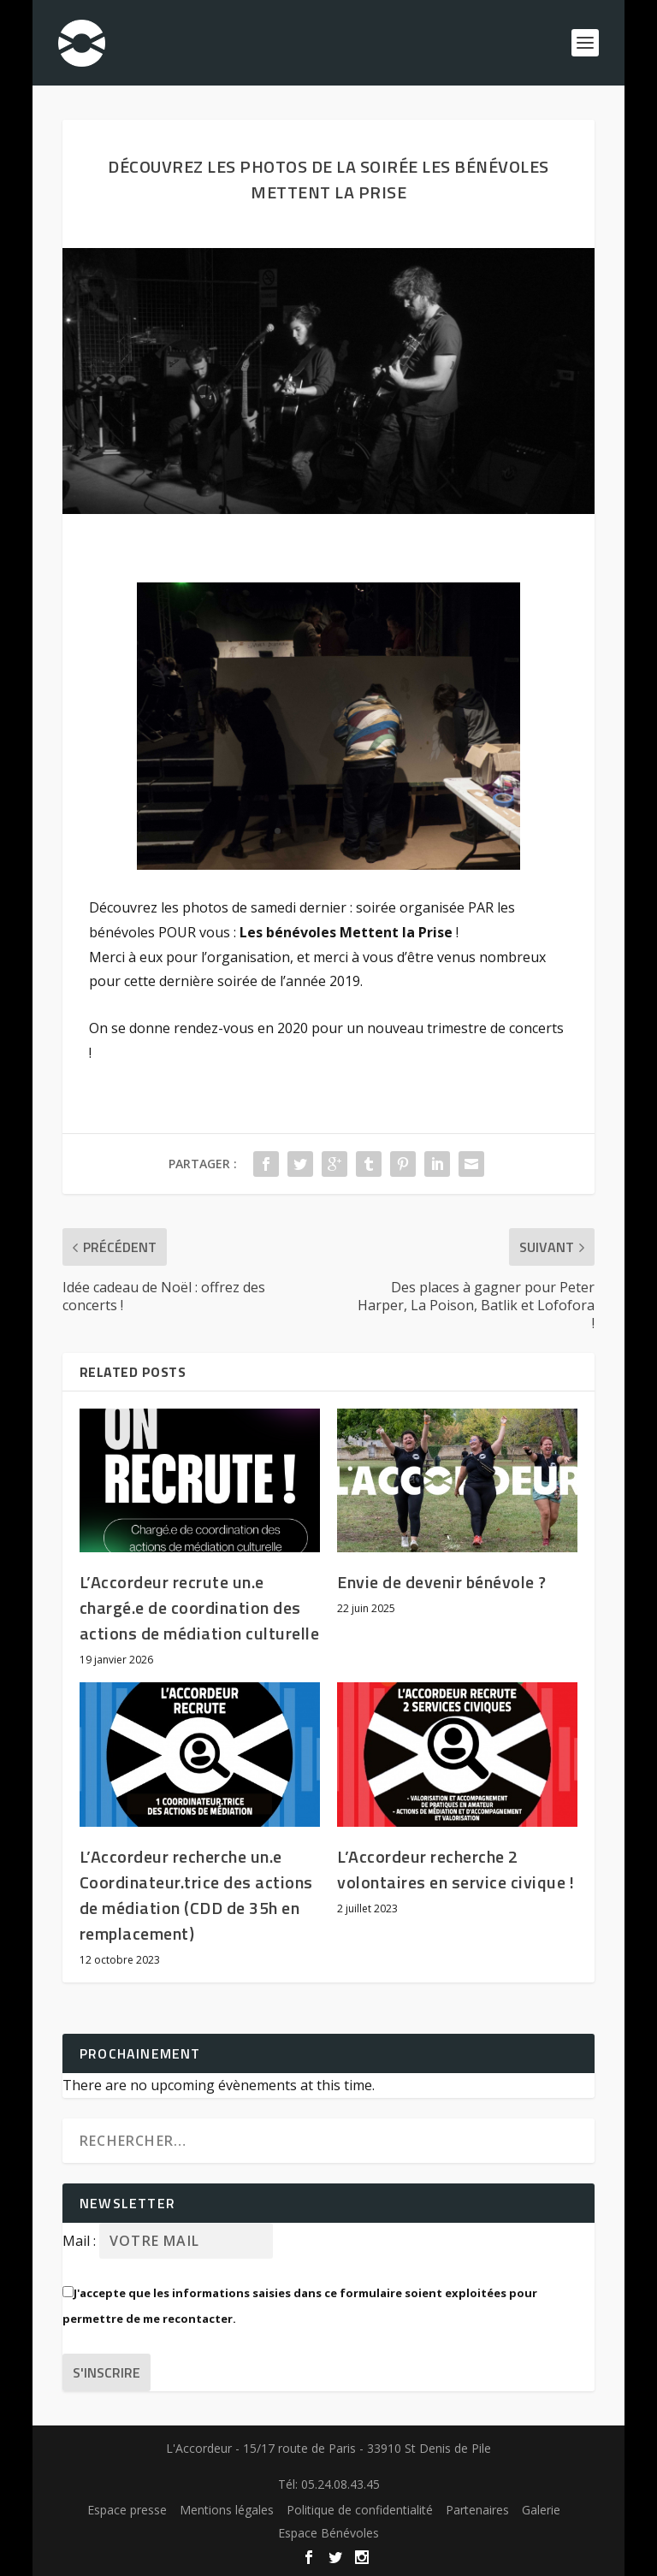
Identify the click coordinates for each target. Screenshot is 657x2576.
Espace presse (127, 2510)
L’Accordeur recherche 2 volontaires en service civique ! (455, 1869)
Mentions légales (227, 2510)
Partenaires (477, 2510)
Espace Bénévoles (328, 2533)
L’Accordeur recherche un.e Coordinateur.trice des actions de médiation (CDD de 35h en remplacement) (196, 1895)
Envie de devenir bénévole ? (442, 1582)
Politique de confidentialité (360, 2510)
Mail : (80, 2240)
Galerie (541, 2510)
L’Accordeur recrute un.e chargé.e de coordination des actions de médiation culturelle (200, 1607)
